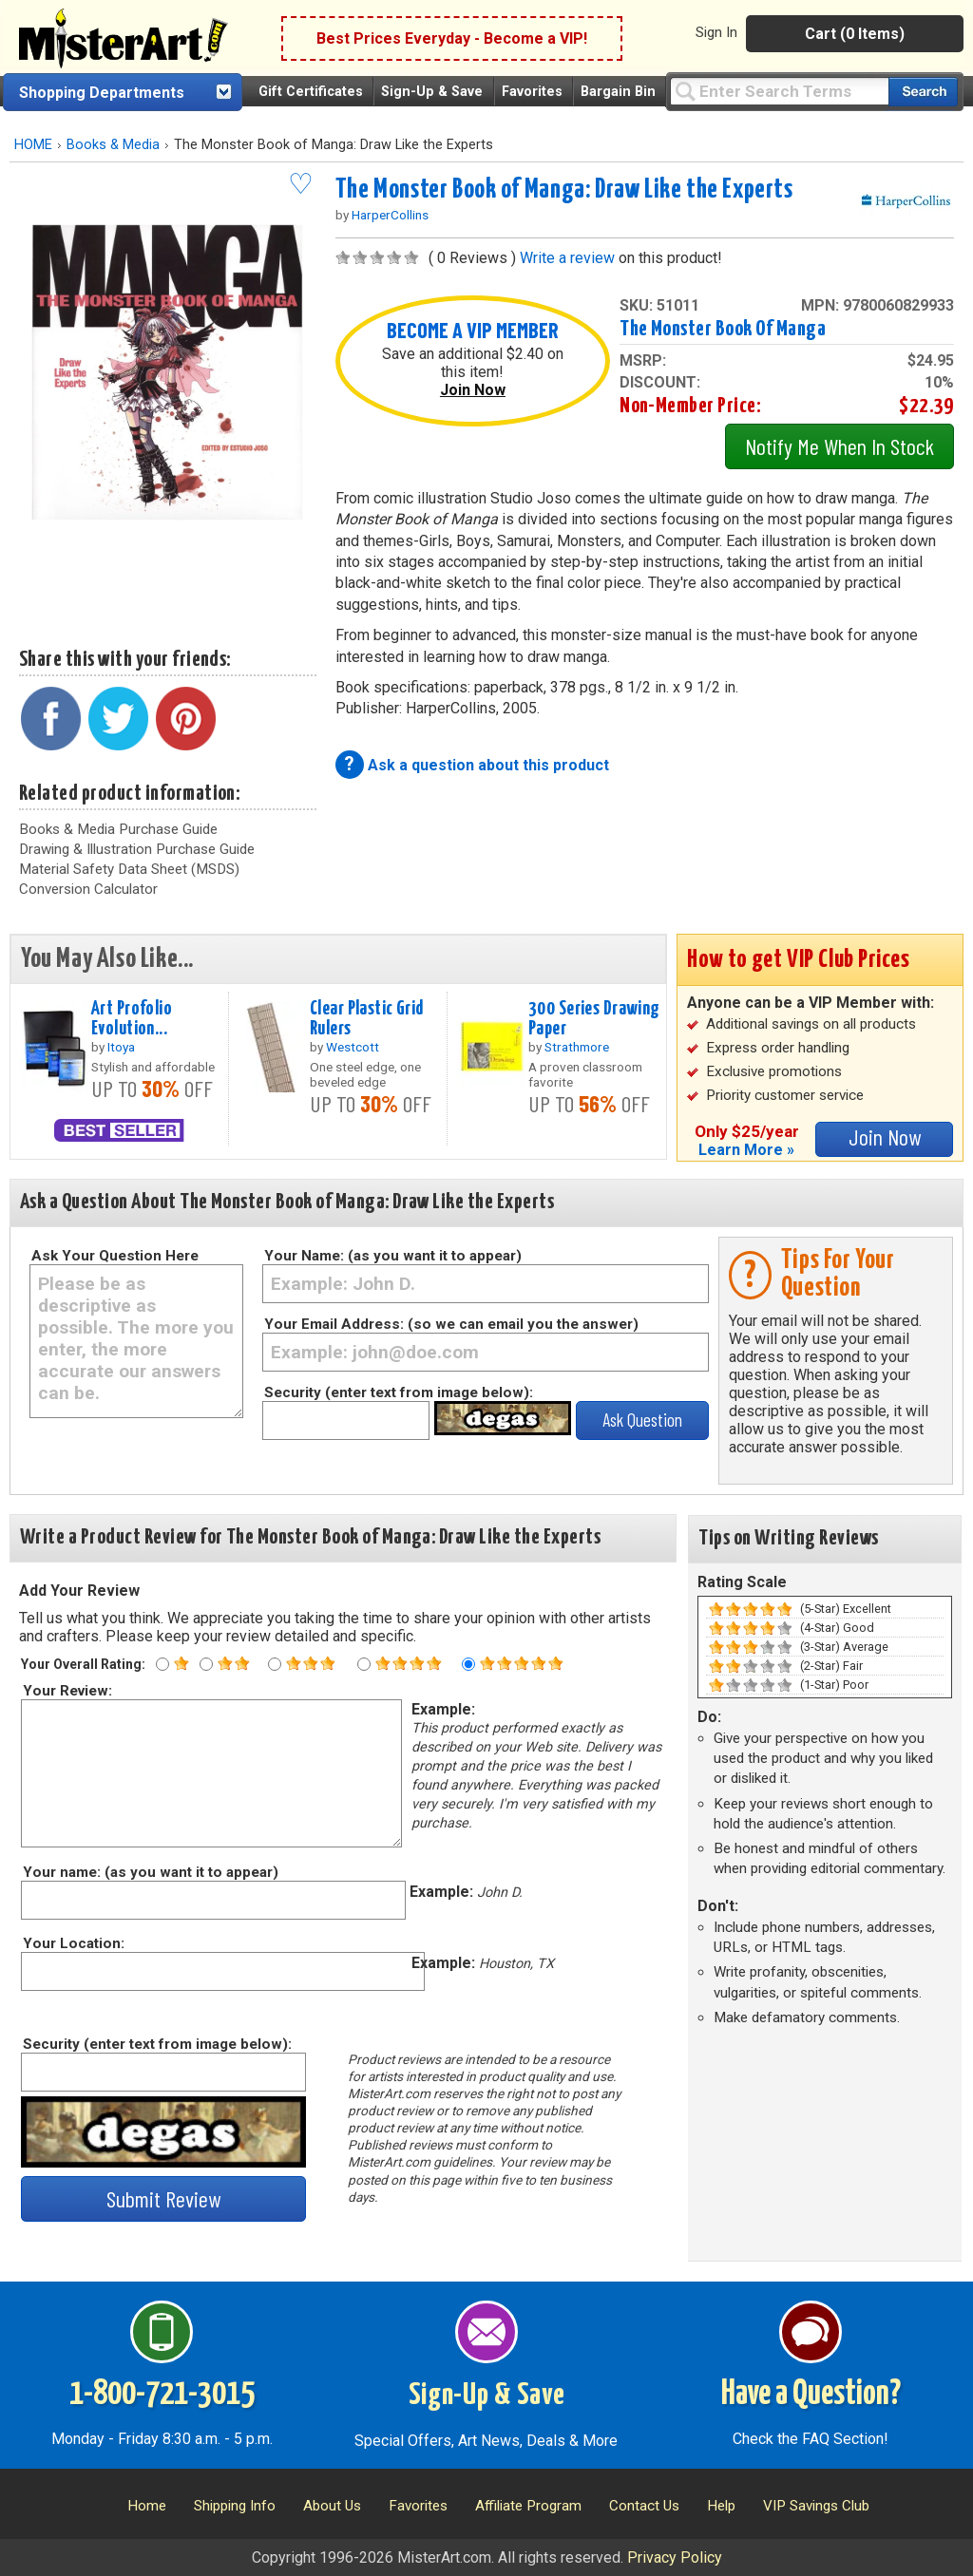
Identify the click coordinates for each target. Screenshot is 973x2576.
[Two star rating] (206, 1664)
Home (146, 2505)
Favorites (532, 92)
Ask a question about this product (488, 765)
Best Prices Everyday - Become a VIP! (451, 38)
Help (721, 2505)
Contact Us (644, 2505)
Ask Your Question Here (115, 1255)
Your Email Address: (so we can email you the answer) (451, 1324)
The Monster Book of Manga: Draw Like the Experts (564, 190)
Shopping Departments (101, 93)
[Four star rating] (364, 1664)
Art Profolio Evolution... (131, 1018)
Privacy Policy (674, 2557)
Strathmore (576, 1046)
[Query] (779, 90)
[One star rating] (162, 1664)
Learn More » (746, 1150)
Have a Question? (811, 2394)
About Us (332, 2505)
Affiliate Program (528, 2505)
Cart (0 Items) (855, 34)
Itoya (121, 1046)
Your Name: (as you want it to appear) (393, 1255)
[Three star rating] (274, 1664)
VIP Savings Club (816, 2505)
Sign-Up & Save (432, 92)
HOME (33, 145)
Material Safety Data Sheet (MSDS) (129, 869)
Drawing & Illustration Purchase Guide (137, 849)
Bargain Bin (618, 92)
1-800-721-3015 (162, 2394)
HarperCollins (390, 214)
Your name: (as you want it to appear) (149, 1872)
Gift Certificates (310, 92)
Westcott (352, 1046)
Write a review (567, 258)
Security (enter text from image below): (398, 1392)
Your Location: (72, 1943)
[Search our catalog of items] (923, 91)
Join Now (473, 390)
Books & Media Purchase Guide (118, 829)
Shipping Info (235, 2505)
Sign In (716, 32)
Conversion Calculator (88, 889)
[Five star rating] (468, 1664)
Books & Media (113, 145)
